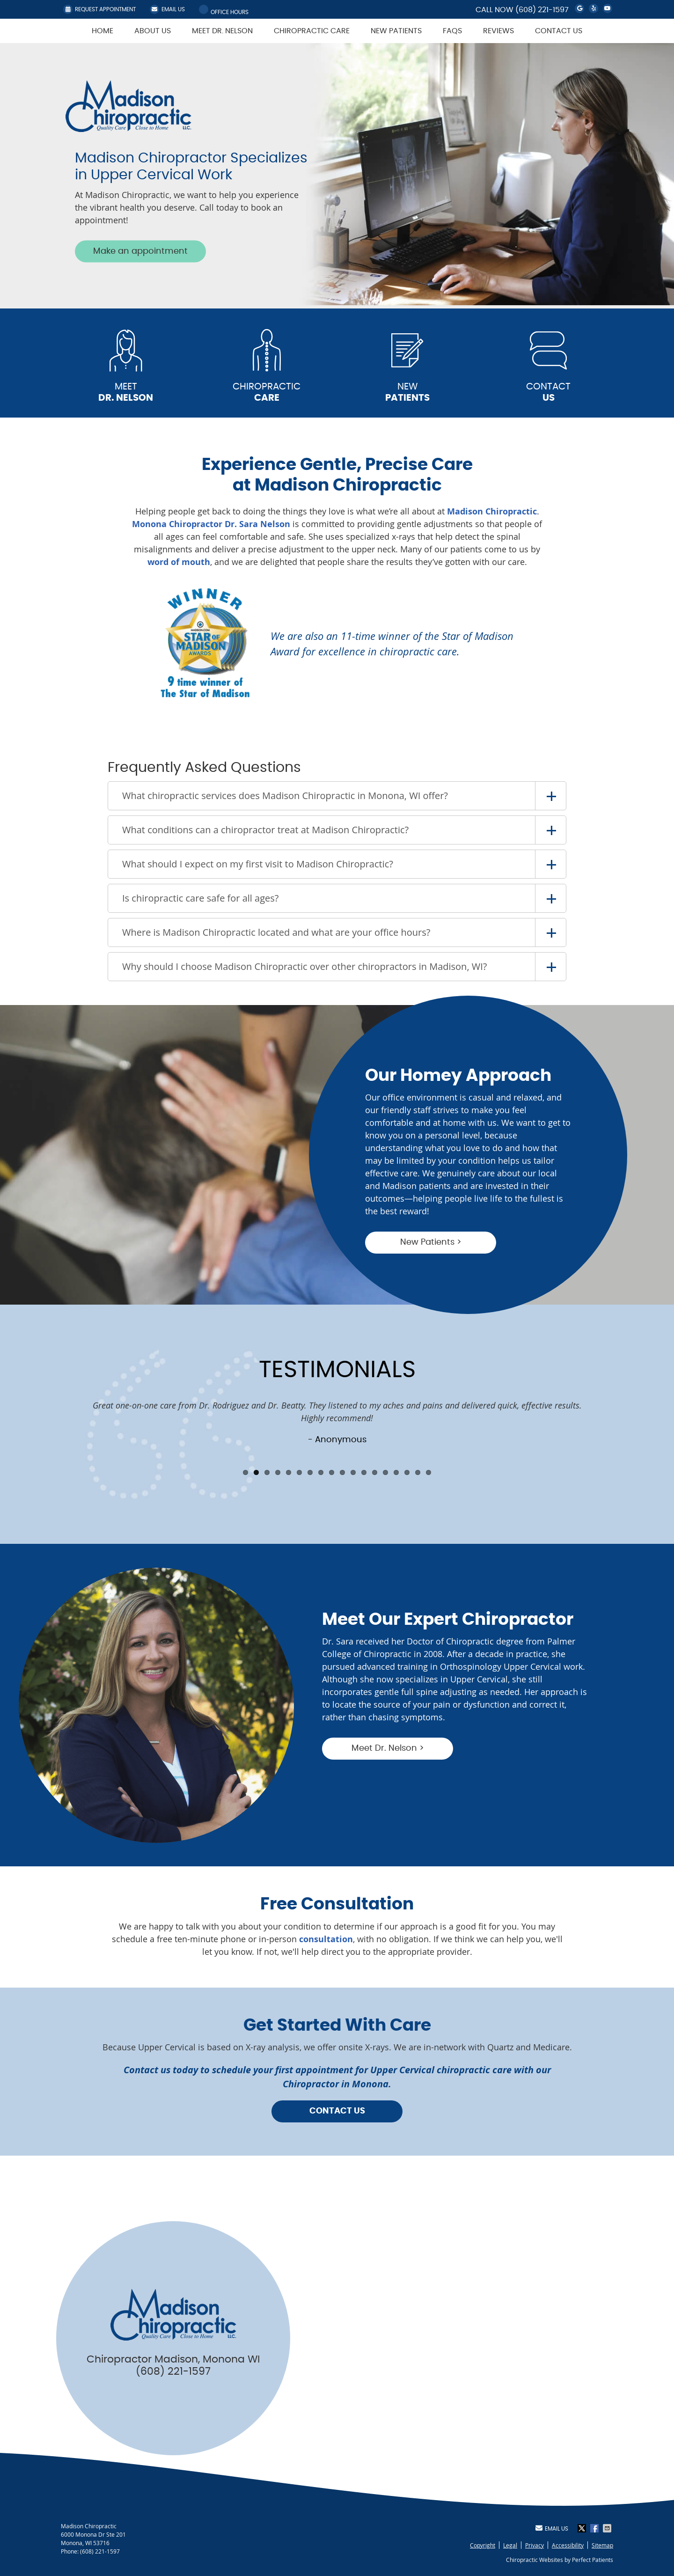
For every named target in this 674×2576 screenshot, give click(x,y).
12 (363, 1472)
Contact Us (558, 31)
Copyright (482, 2545)
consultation (326, 1939)
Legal (510, 2545)
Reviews (498, 31)
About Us (152, 31)
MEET (125, 393)
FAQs (452, 31)
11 (353, 1472)
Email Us (167, 9)
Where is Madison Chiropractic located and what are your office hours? (276, 932)
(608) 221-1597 (542, 10)
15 (396, 1472)
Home (102, 31)
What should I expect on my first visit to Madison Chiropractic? (257, 864)
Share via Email (608, 2528)
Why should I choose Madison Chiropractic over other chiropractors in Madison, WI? (304, 966)
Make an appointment (140, 251)
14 (385, 1472)
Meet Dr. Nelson (222, 31)
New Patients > (431, 1242)
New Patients (396, 31)
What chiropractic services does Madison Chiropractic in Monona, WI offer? (285, 795)
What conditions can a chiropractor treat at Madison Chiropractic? (265, 829)
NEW (407, 393)
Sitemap (602, 2545)
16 (407, 1472)
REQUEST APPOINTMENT (99, 9)
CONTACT (548, 393)
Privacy (534, 2545)
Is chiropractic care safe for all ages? (200, 898)
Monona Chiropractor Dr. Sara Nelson (211, 524)
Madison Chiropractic (492, 511)
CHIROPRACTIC (266, 393)
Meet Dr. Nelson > (388, 1748)
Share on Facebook (595, 2528)
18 (428, 1472)
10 (342, 1472)
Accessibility (568, 2545)
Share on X (583, 2528)
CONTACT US (337, 2111)
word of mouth (178, 562)
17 (417, 1472)
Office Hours (224, 10)
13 (374, 1472)
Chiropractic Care (312, 31)
